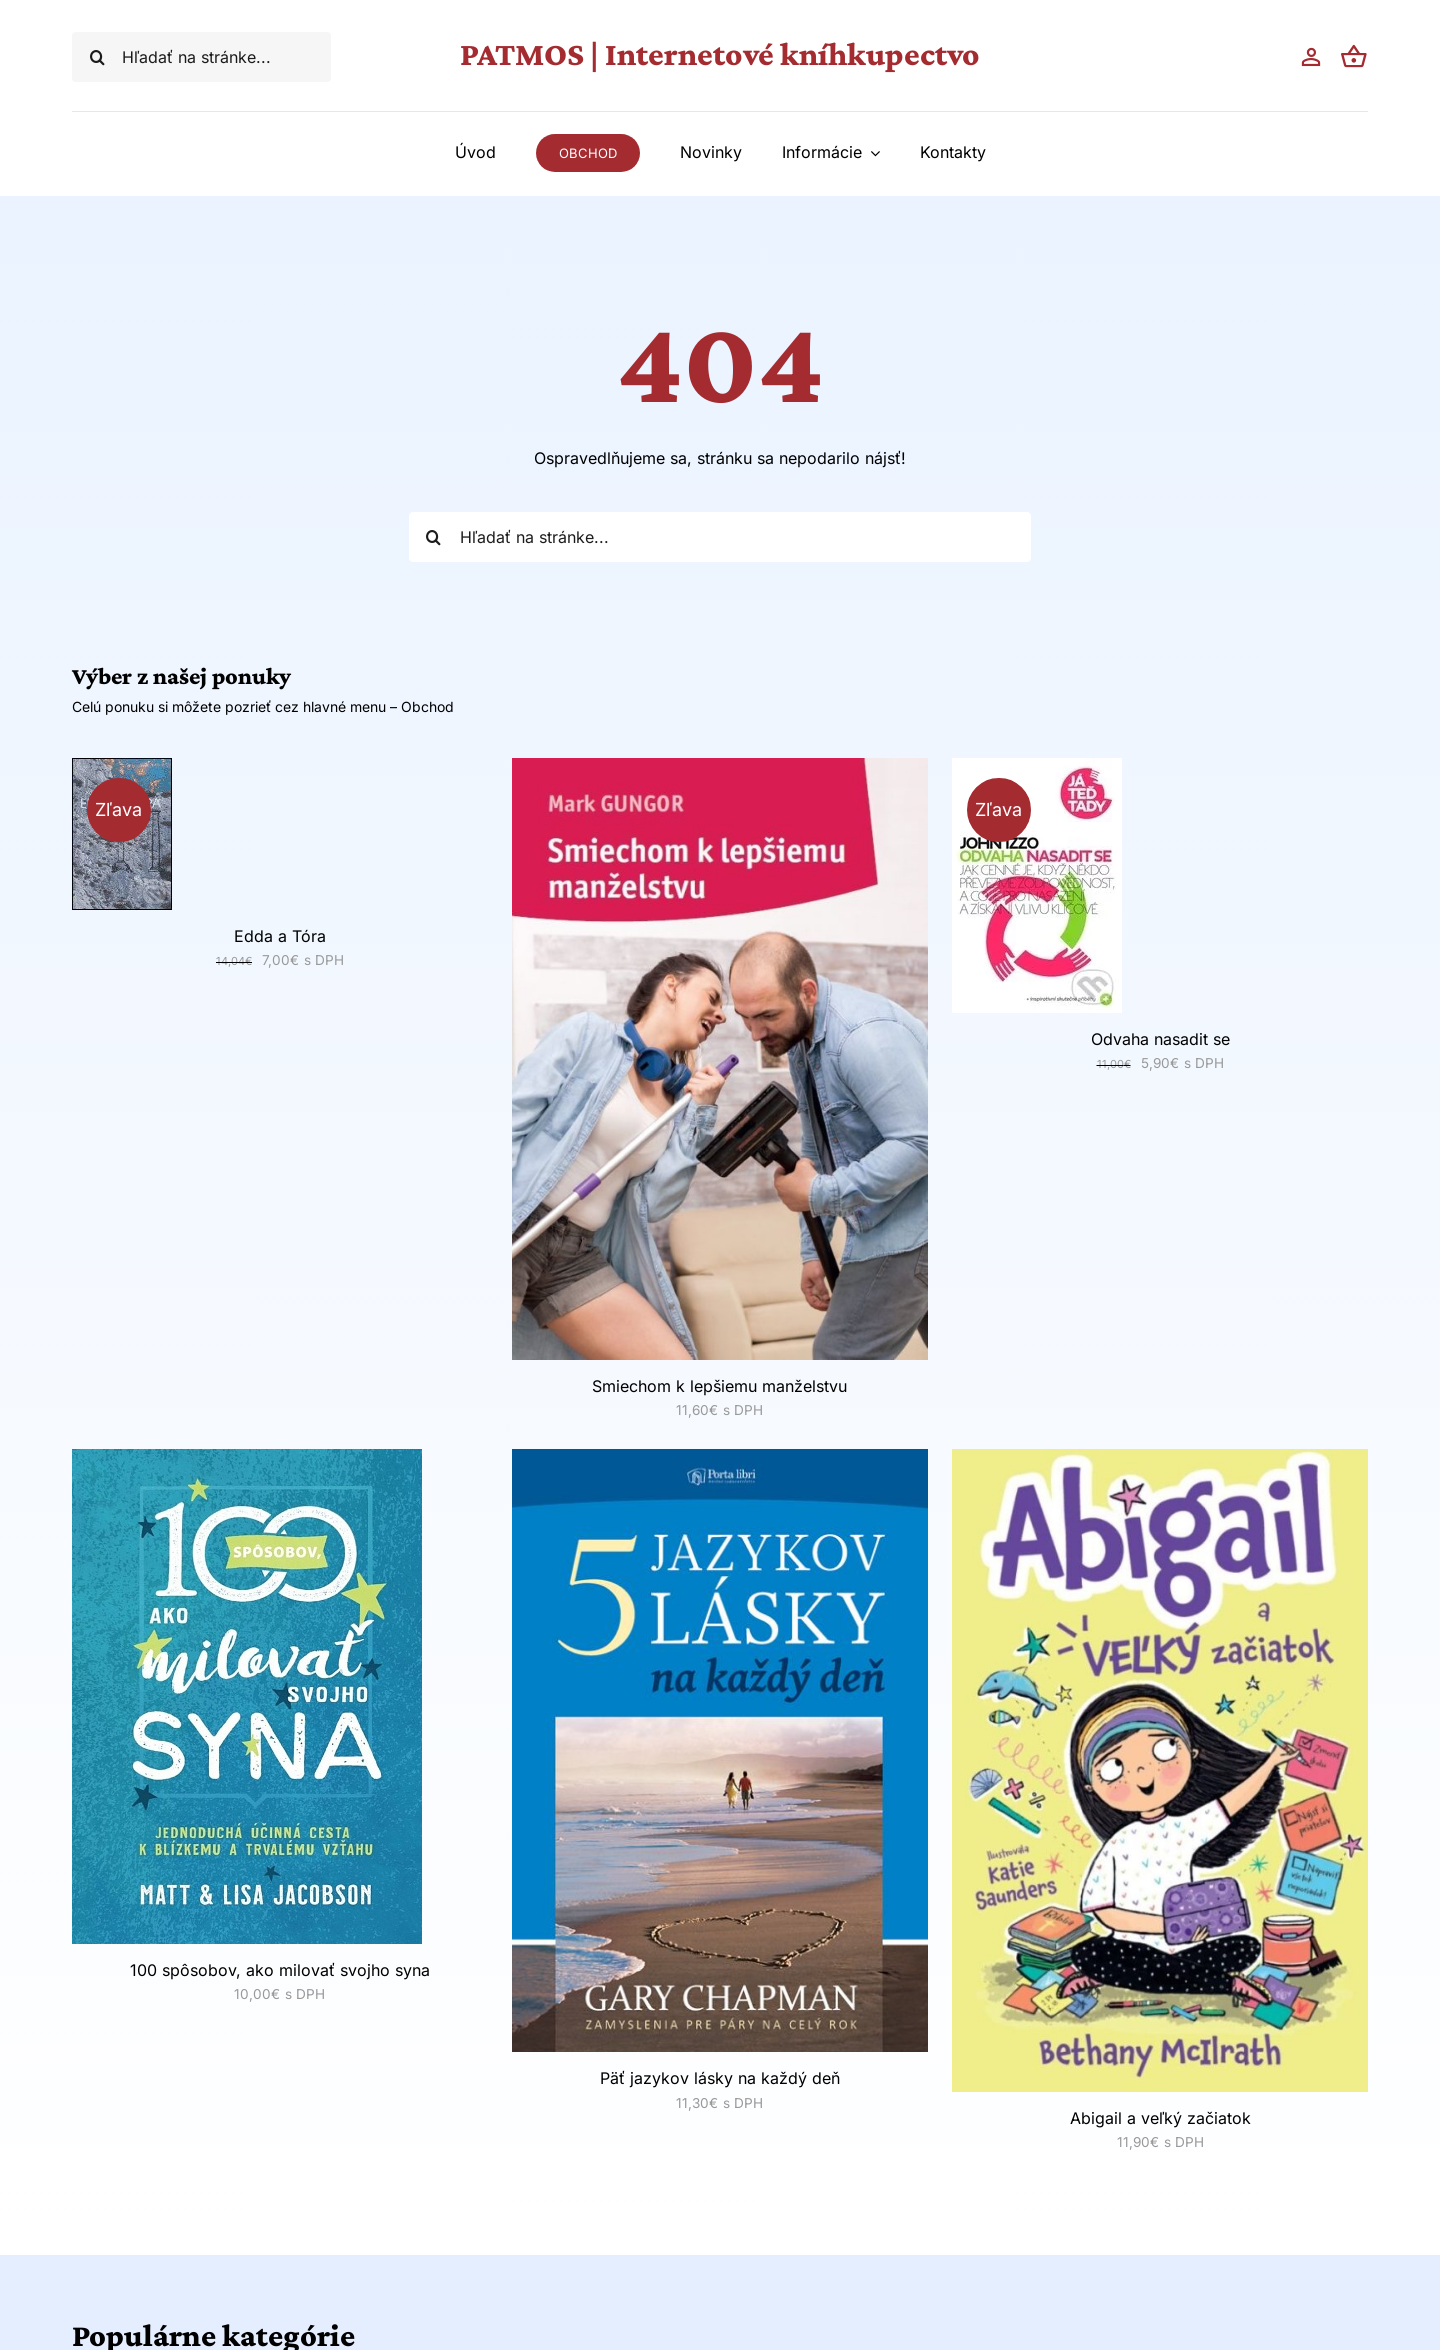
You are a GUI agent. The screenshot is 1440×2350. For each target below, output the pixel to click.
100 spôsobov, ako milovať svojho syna (280, 1970)
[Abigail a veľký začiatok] (1160, 1461)
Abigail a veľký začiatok (1160, 2118)
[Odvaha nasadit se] (1037, 770)
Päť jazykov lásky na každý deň (720, 2078)
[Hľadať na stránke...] (201, 57)
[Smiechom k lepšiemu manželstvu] (720, 770)
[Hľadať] (97, 57)
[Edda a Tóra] (122, 770)
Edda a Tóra (280, 936)
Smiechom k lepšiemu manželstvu (719, 1386)
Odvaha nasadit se (1160, 1039)
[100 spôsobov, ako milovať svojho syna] (247, 1461)
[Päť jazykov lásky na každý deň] (720, 1461)
